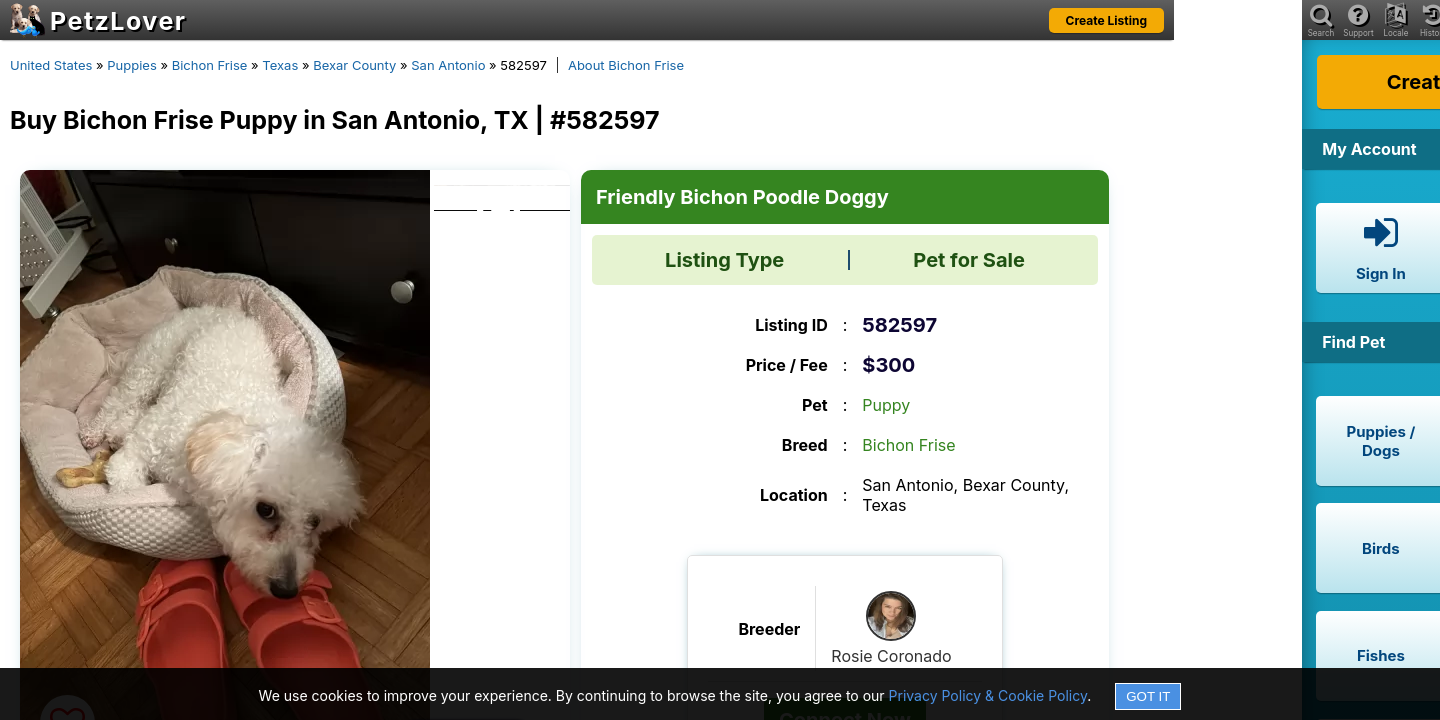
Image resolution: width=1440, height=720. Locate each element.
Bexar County (354, 65)
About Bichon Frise (626, 65)
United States (51, 65)
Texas (280, 65)
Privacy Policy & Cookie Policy (988, 695)
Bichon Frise (210, 65)
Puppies (132, 65)
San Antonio (448, 65)
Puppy (886, 405)
